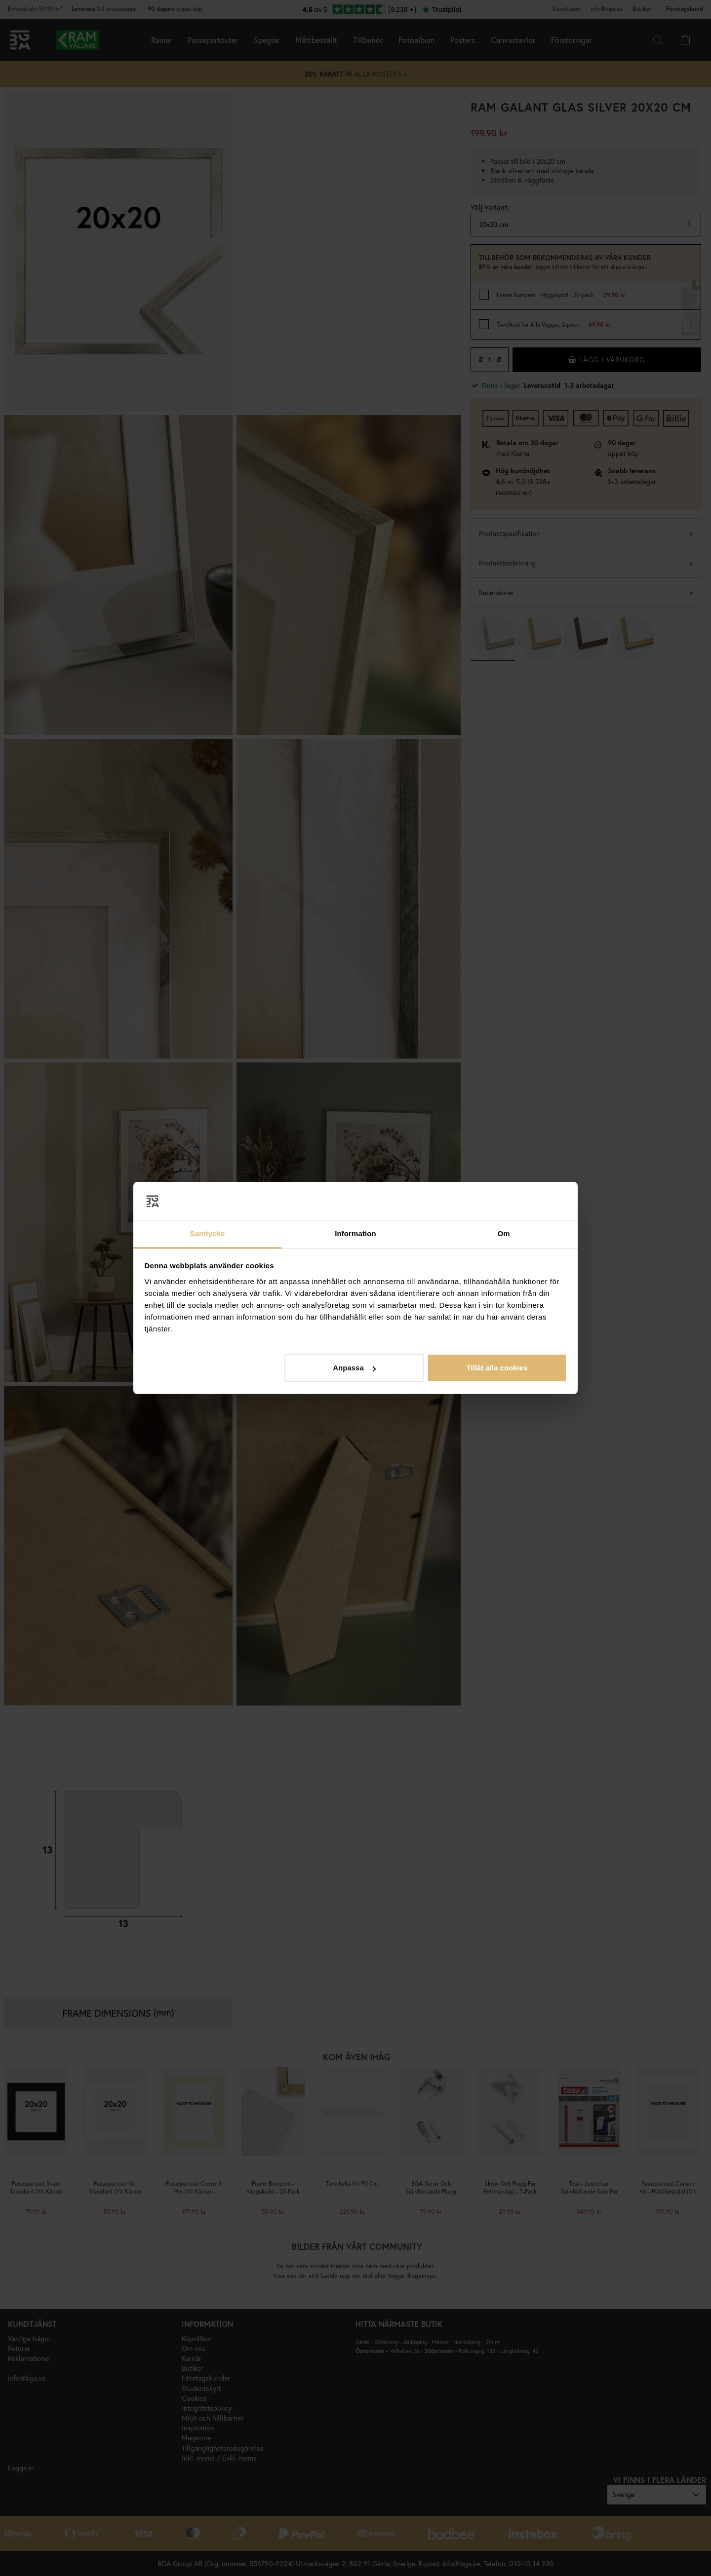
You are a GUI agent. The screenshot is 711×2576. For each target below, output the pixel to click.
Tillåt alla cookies (496, 1368)
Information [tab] (355, 1233)
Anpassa (354, 1368)
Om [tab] (503, 1233)
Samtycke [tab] (207, 1233)
